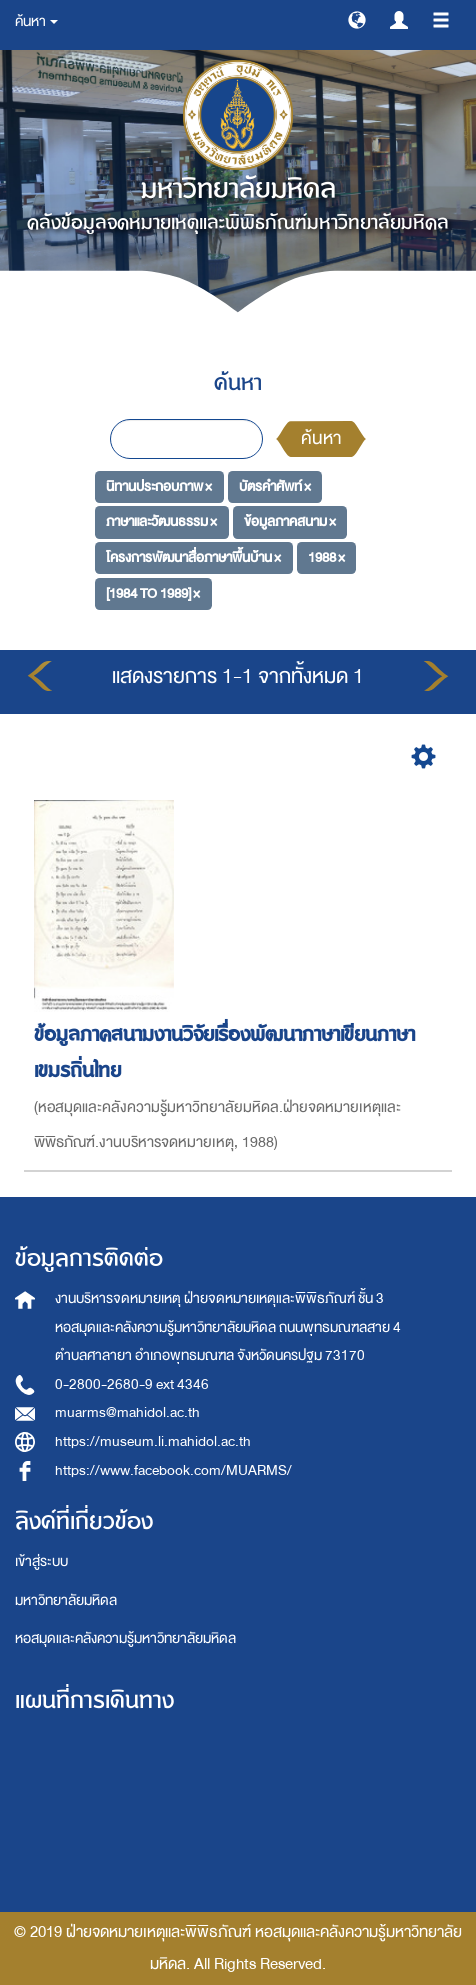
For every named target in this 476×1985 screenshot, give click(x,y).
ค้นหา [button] (36, 21)
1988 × (326, 557)
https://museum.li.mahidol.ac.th (153, 1441)
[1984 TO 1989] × (153, 592)
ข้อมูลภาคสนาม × (290, 521)
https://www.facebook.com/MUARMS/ (173, 1470)
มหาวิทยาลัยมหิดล (66, 1600)
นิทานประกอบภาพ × (159, 485)
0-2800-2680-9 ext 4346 (132, 1384)
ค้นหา (321, 438)
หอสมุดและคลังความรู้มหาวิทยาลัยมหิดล (125, 1638)
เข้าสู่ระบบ (41, 1561)
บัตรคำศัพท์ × (275, 485)
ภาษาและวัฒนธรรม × (161, 521)
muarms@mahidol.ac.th (127, 1412)
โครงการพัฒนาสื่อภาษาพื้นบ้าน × (193, 557)
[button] (357, 19)
